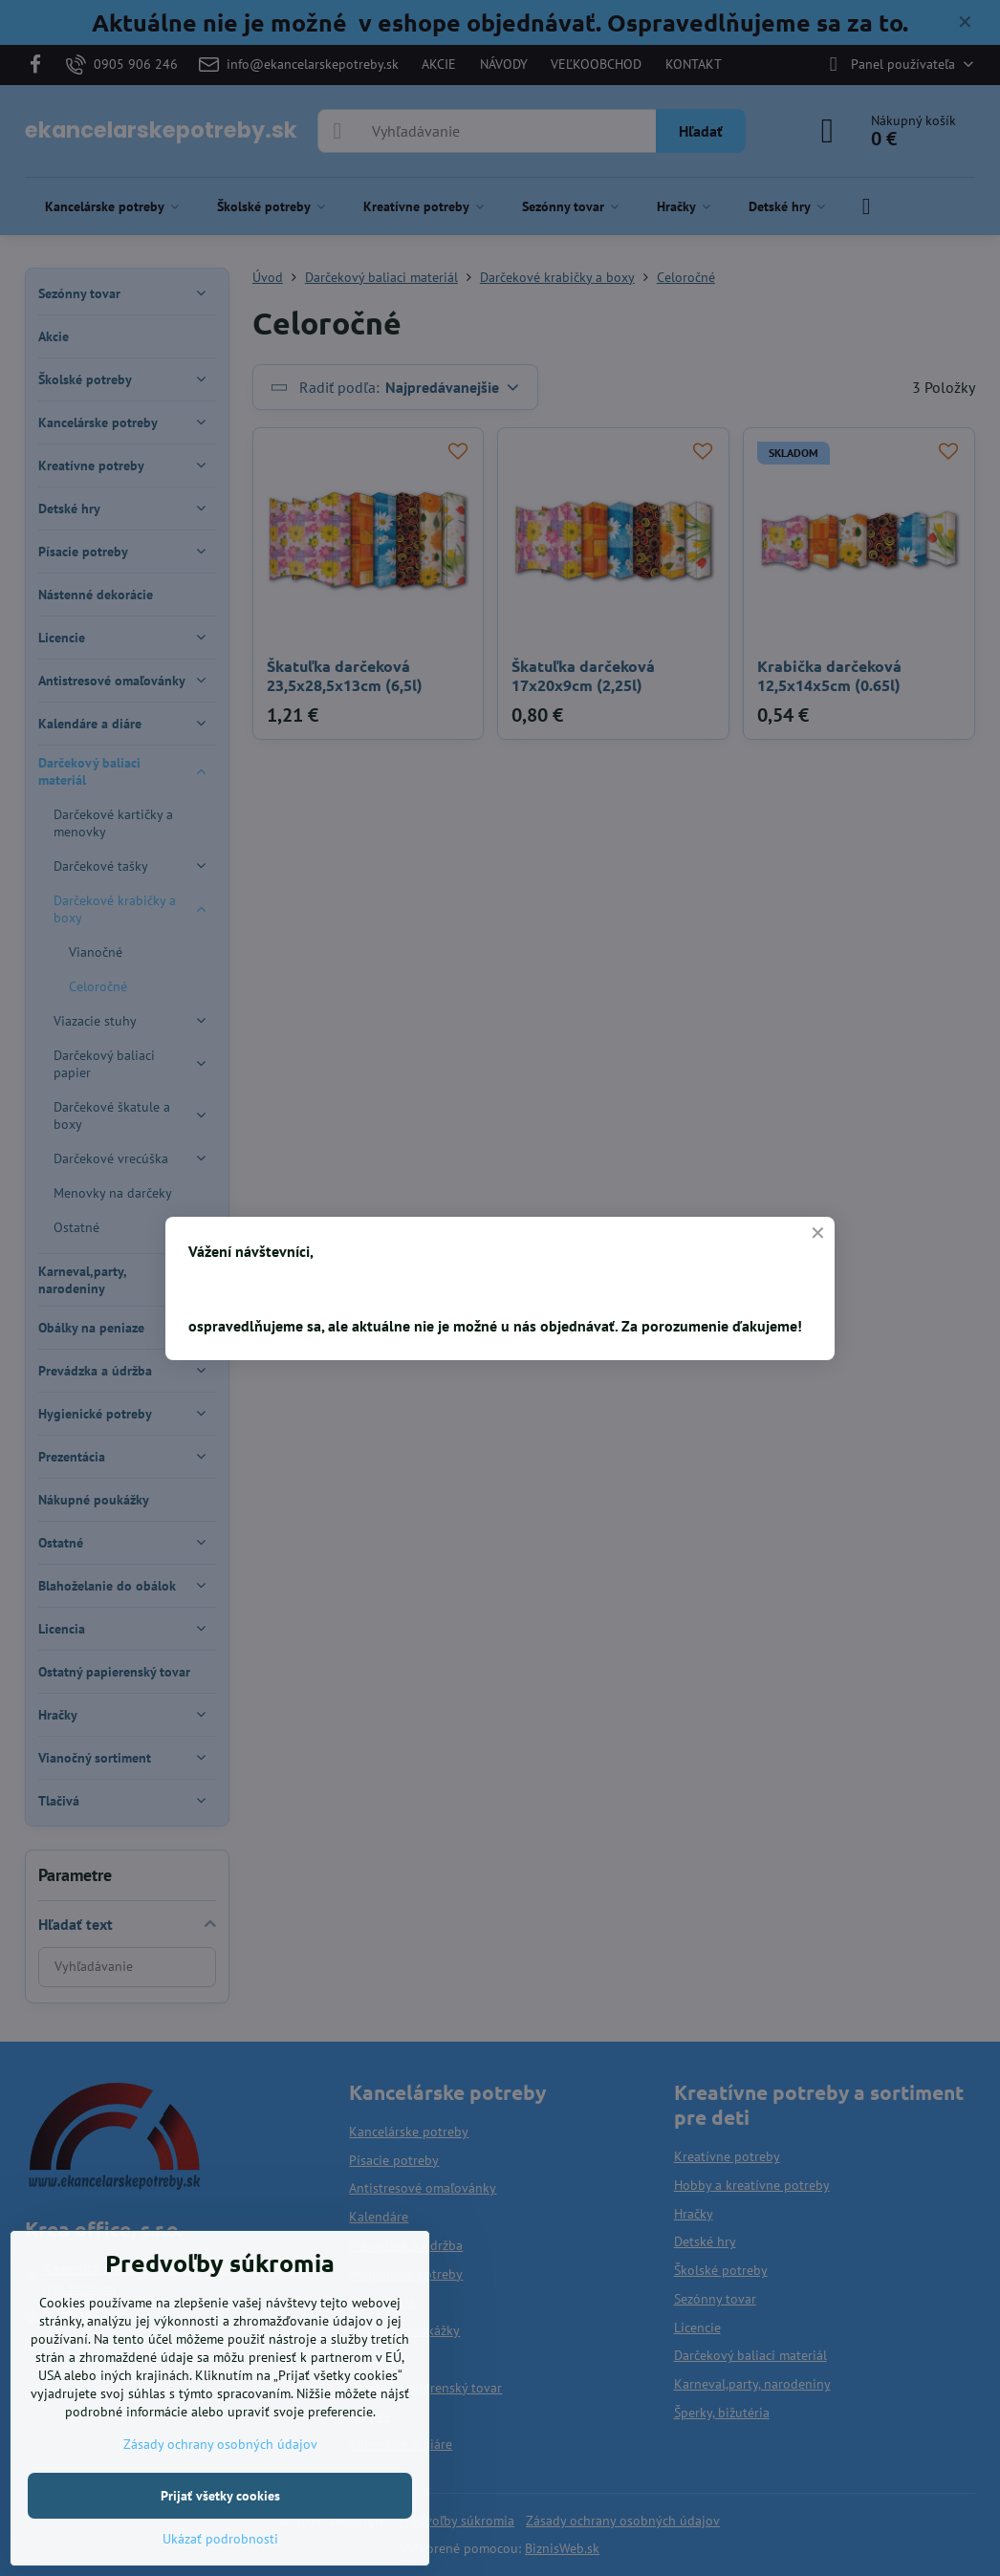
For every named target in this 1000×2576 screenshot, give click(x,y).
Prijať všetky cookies (220, 2495)
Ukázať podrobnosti (220, 2538)
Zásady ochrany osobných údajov (220, 2444)
